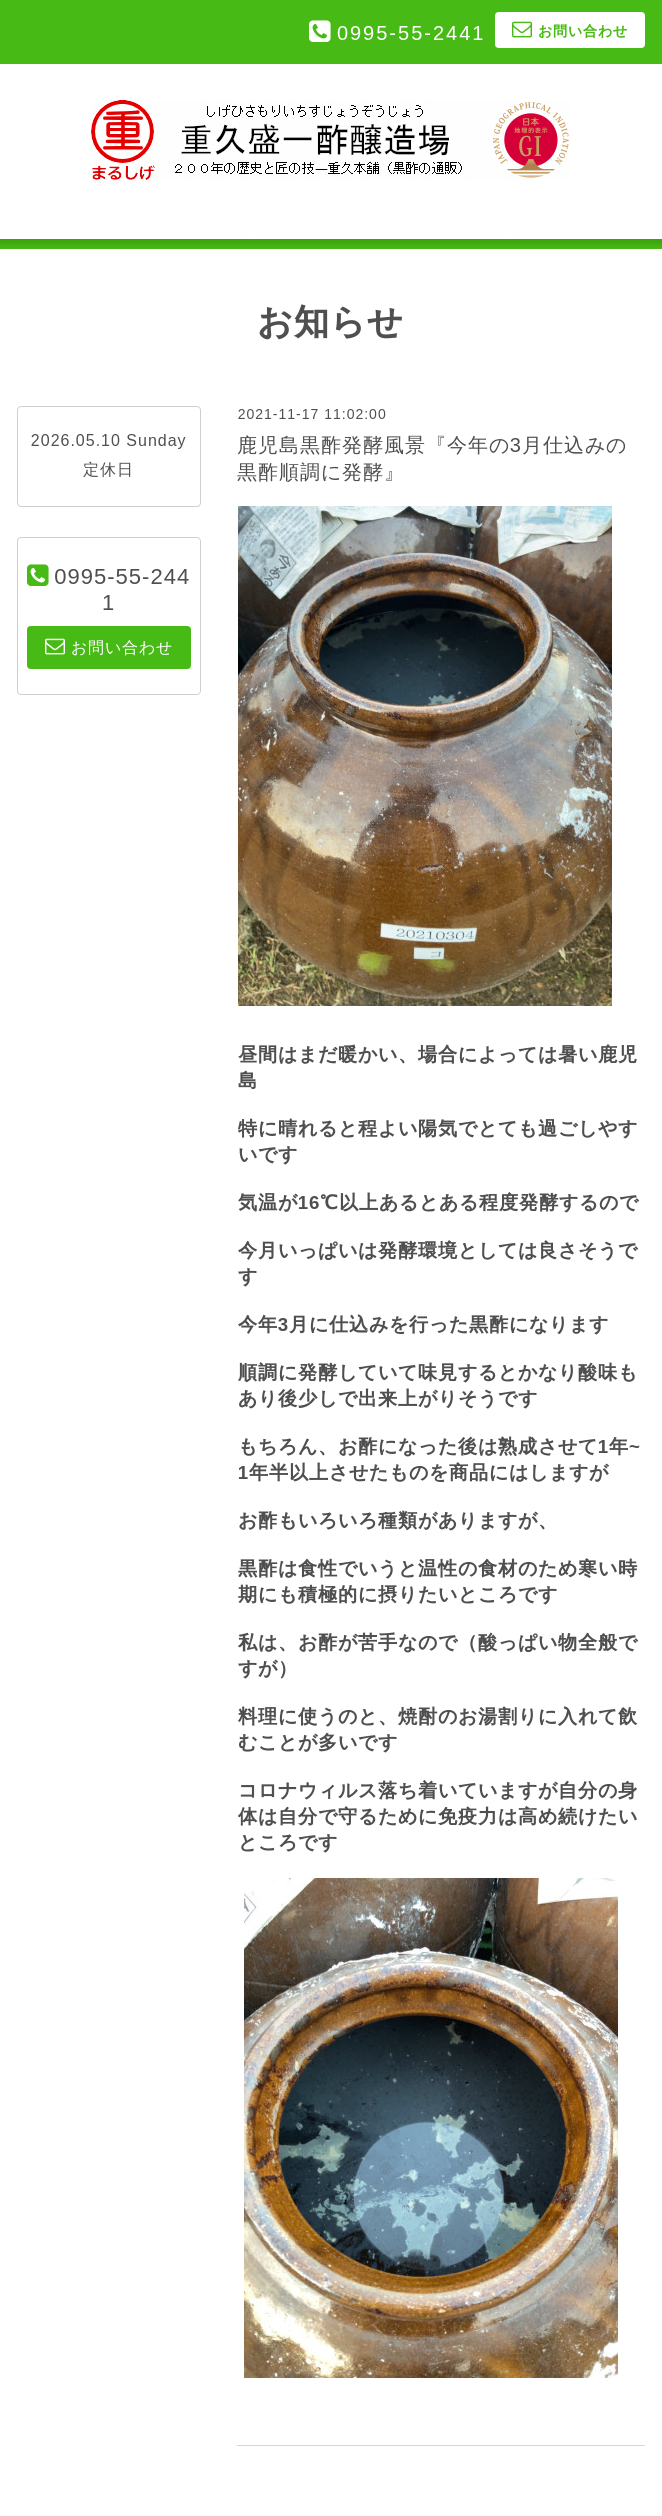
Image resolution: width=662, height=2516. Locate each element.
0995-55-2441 (411, 33)
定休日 (108, 469)
